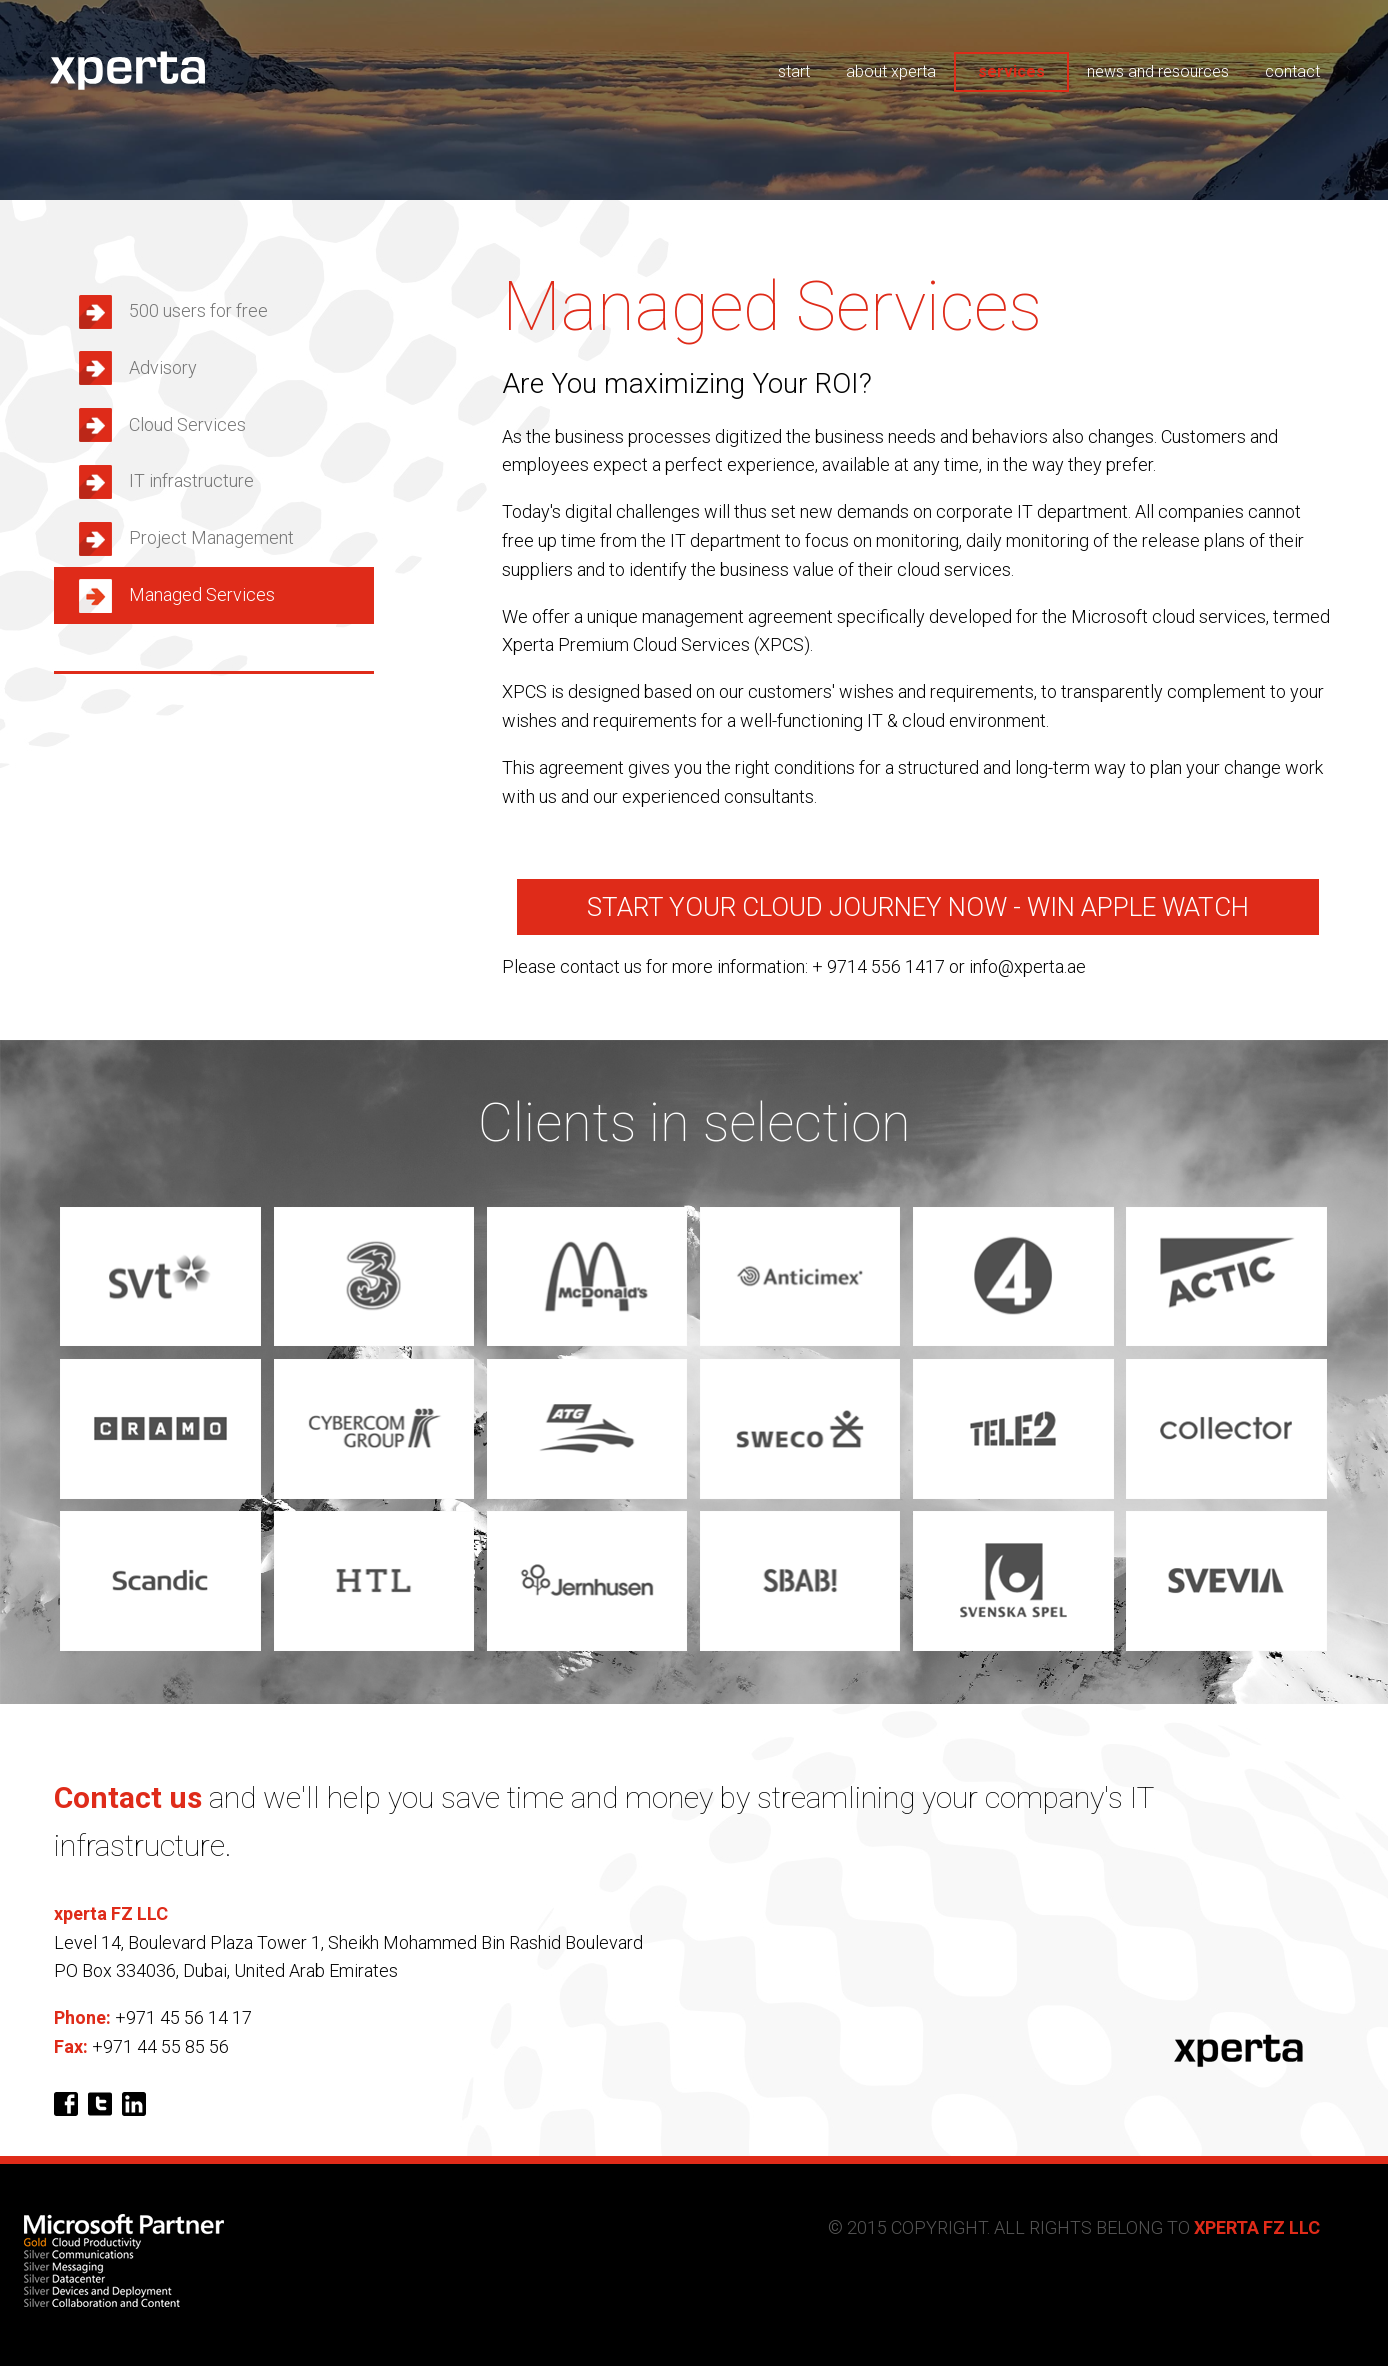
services (1011, 71)
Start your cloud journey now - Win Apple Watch (918, 907)
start (794, 71)
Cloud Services (187, 424)
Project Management (211, 537)
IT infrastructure (191, 480)
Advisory (163, 367)
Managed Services (202, 594)
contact (1292, 71)
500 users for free (198, 310)
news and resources (1158, 71)
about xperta (891, 71)
